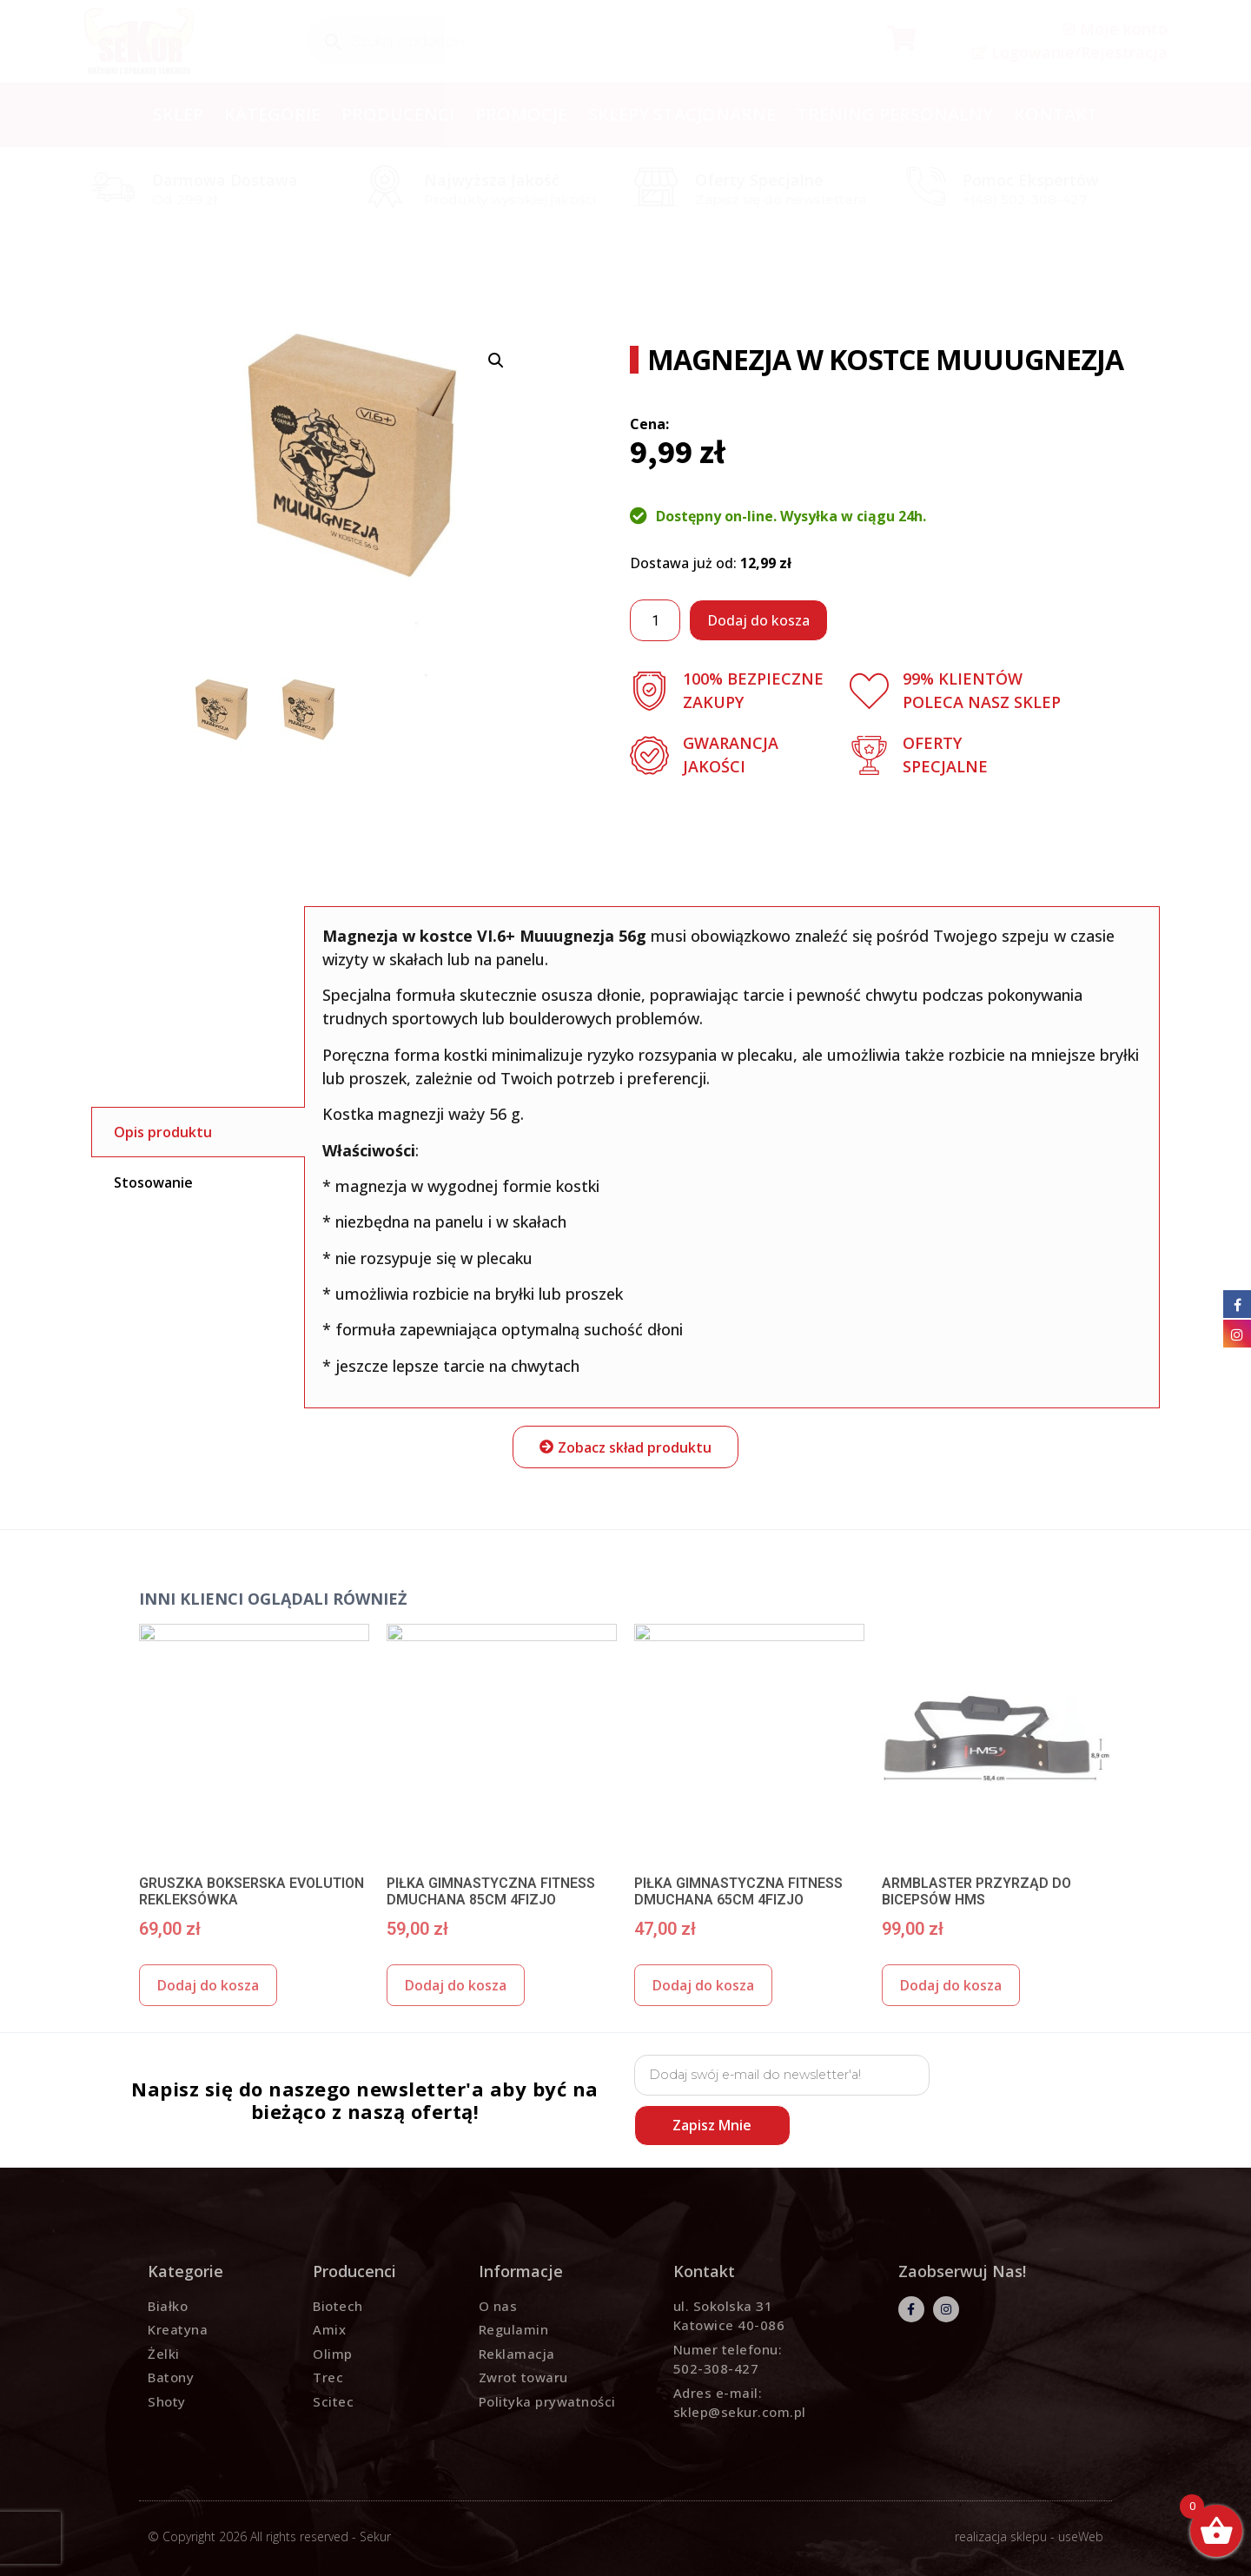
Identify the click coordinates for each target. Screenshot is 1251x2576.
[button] (625, 1447)
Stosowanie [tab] (153, 1182)
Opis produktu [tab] (163, 1132)
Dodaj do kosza (758, 620)
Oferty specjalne (759, 179)
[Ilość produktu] (655, 620)
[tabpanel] (732, 1157)
